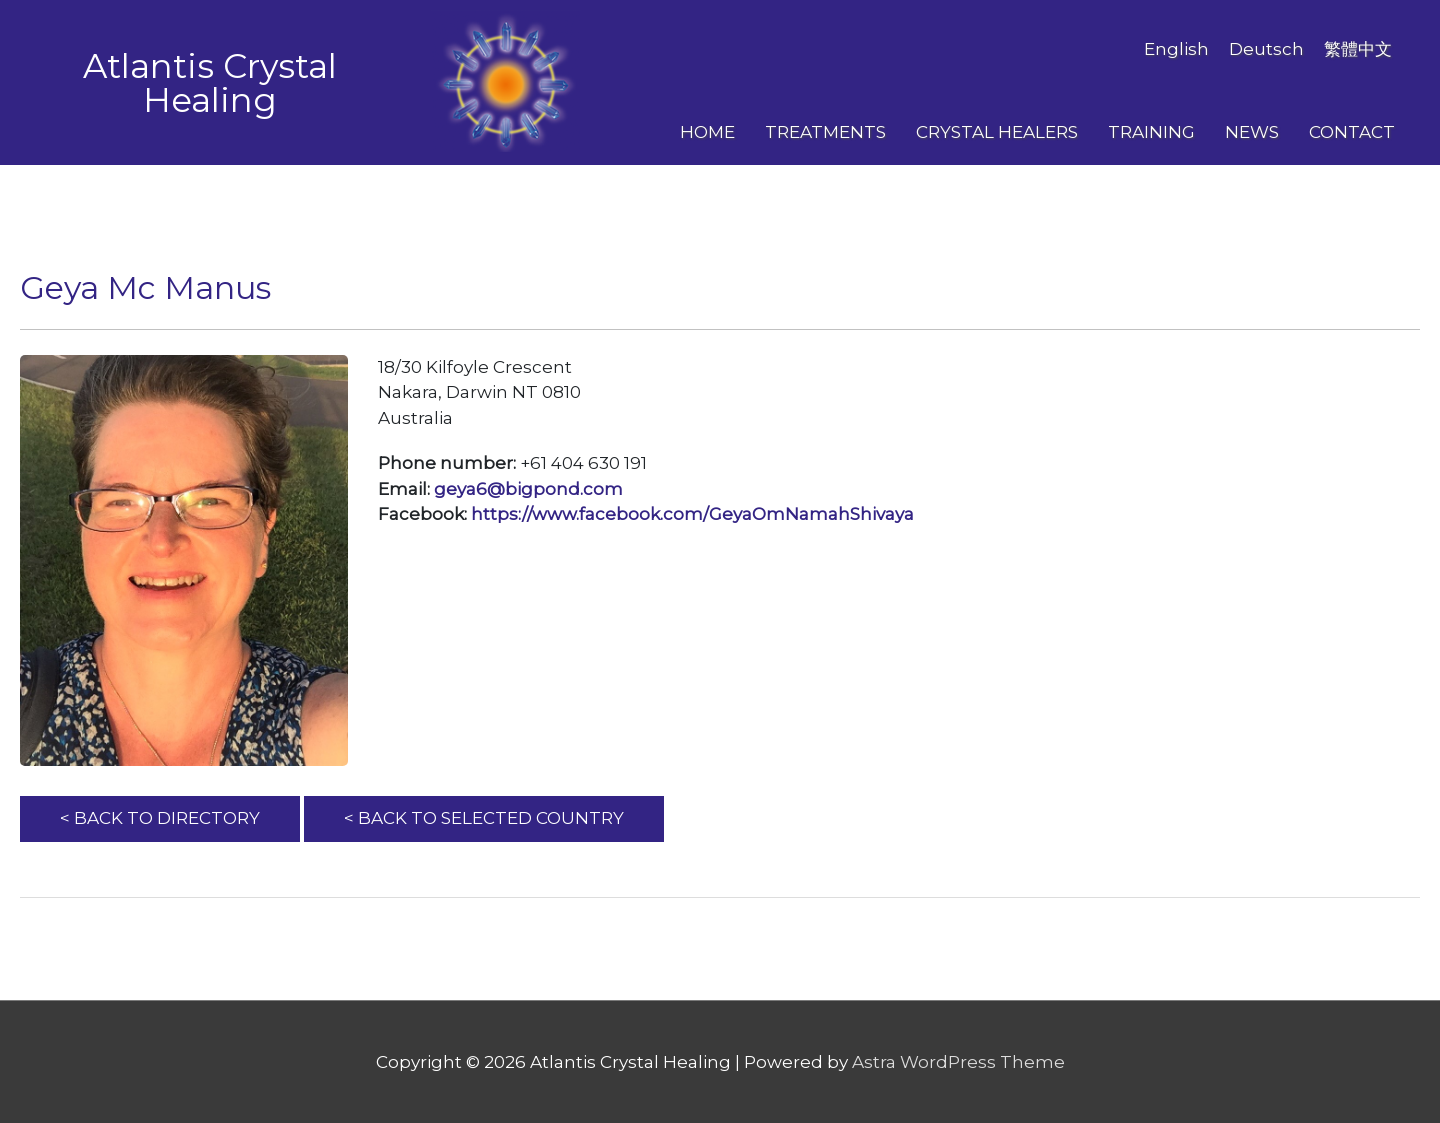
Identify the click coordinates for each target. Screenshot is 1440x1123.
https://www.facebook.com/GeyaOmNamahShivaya (692, 514)
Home (707, 132)
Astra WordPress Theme (958, 1062)
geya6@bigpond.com (528, 489)
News (1252, 132)
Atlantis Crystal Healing (210, 83)
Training (1151, 132)
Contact (1352, 132)
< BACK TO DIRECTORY (160, 818)
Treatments (825, 132)
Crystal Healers (997, 132)
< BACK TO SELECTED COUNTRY (484, 818)
